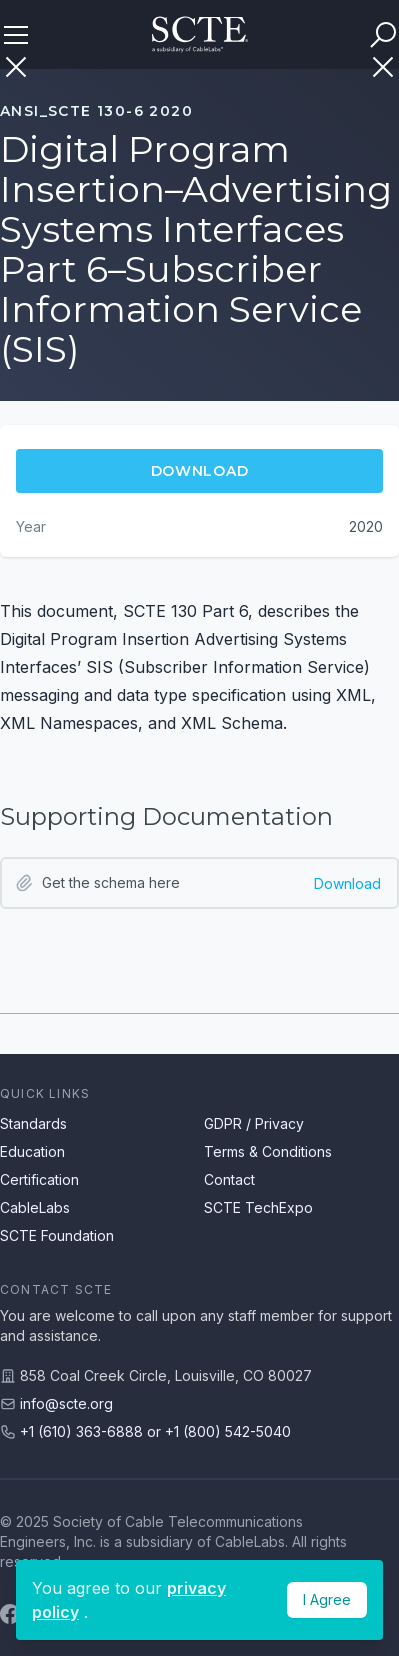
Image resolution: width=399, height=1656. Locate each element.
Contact (229, 1179)
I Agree (327, 1599)
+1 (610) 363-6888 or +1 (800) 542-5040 (155, 1431)
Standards (33, 1123)
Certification (39, 1179)
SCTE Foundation (57, 1235)
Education (32, 1151)
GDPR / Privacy (254, 1123)
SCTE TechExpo (258, 1207)
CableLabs (35, 1207)
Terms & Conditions (268, 1151)
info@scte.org (66, 1403)
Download (347, 883)
